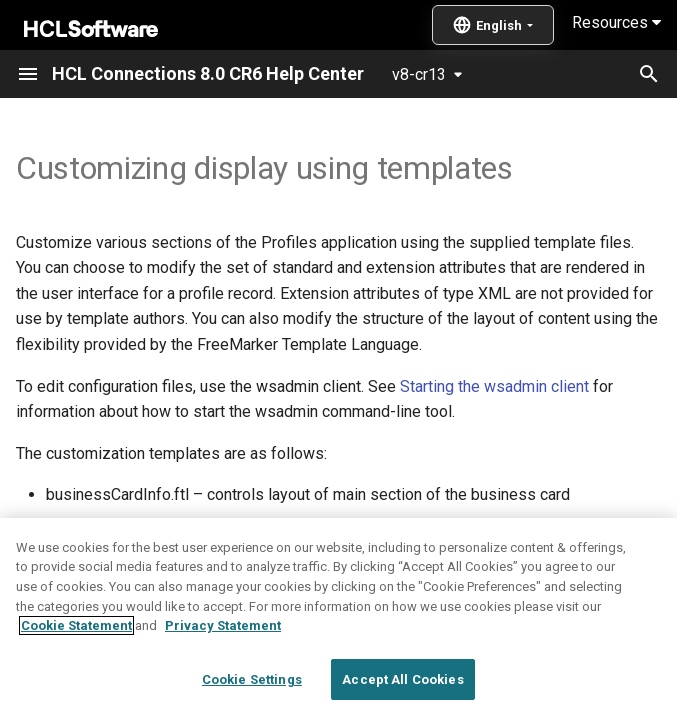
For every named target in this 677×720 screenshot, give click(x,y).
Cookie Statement (76, 673)
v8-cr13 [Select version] (419, 74)
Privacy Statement (223, 673)
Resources (616, 22)
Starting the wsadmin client (494, 386)
